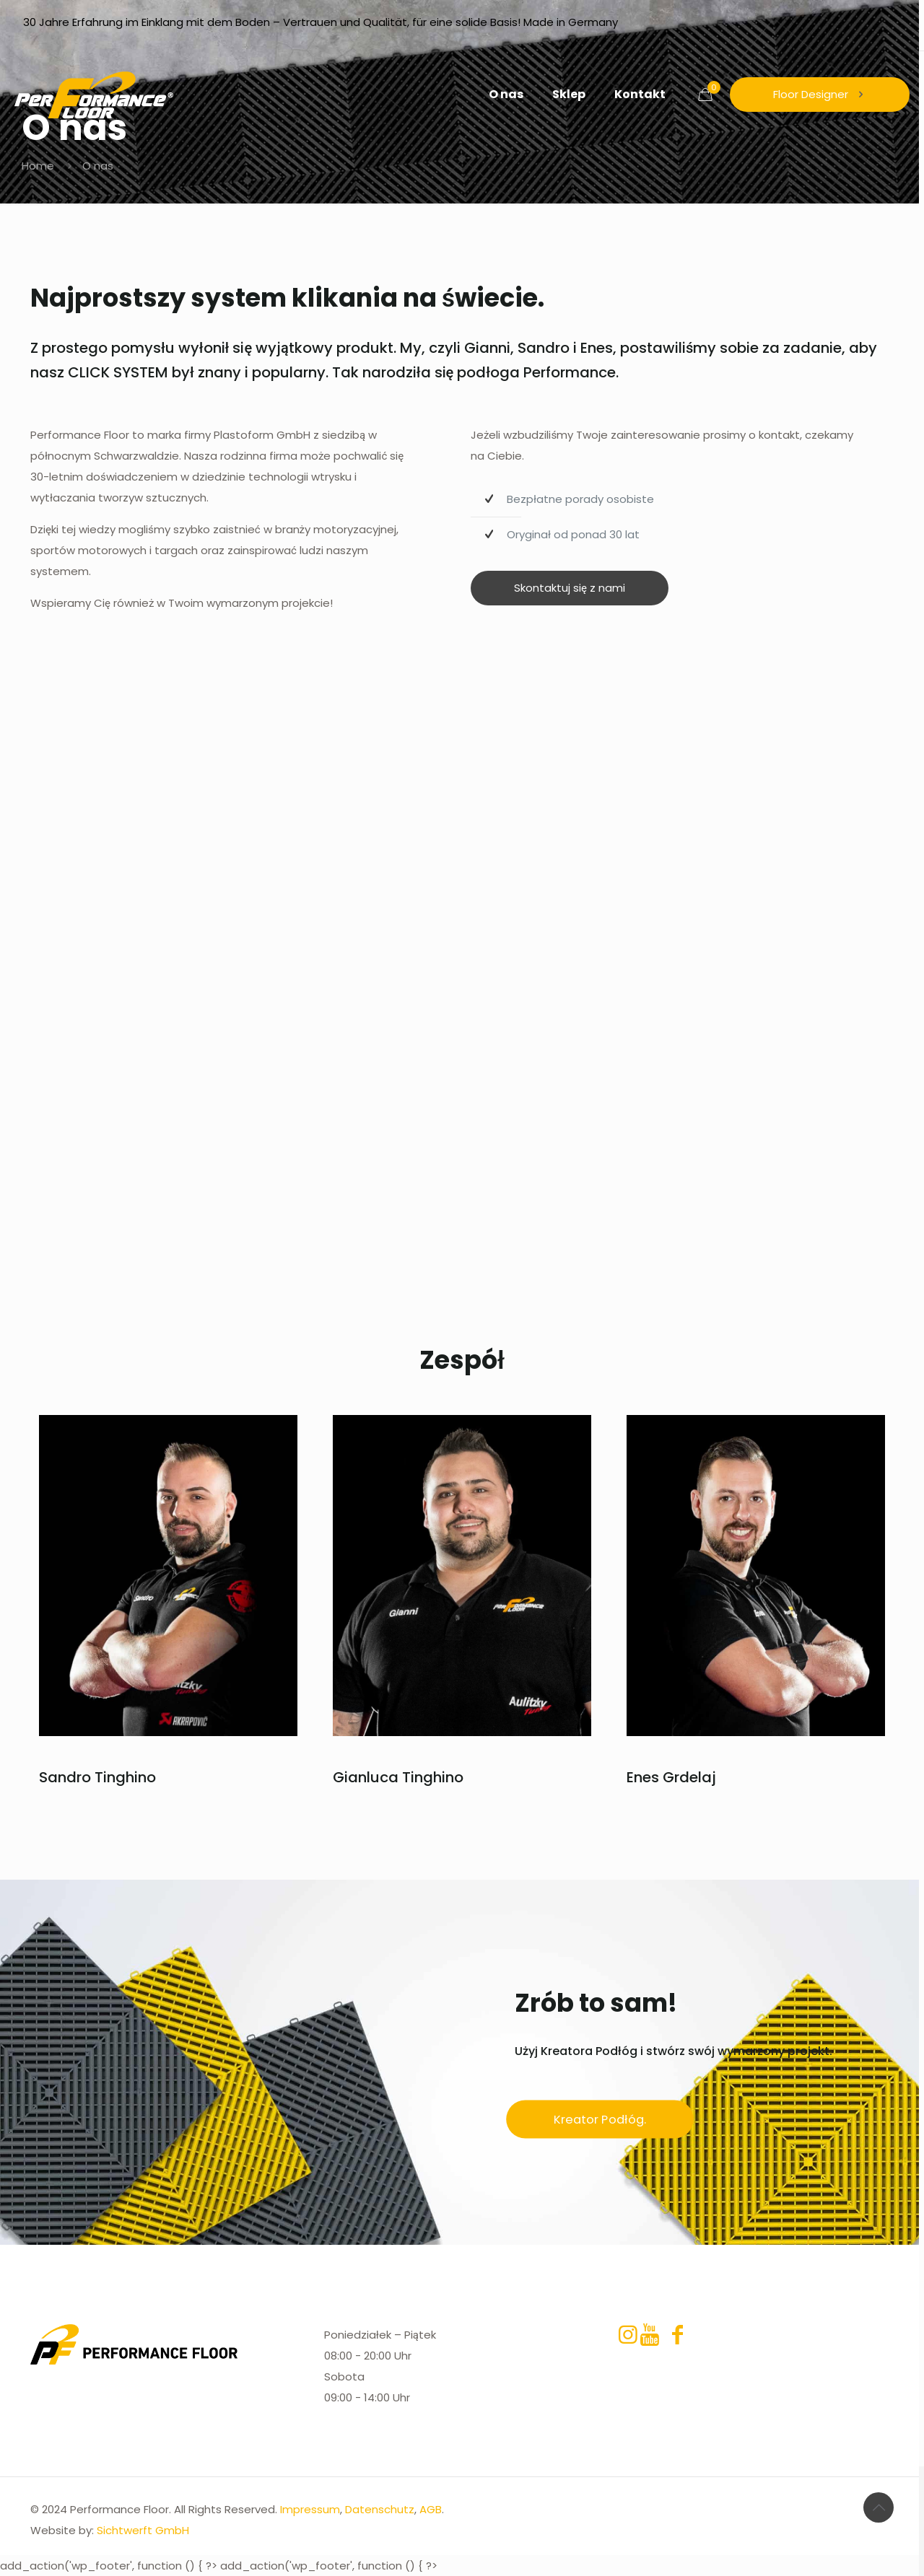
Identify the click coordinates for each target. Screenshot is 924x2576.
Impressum (310, 2509)
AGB (430, 2509)
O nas (97, 165)
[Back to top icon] (878, 2507)
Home (38, 165)
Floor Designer (819, 94)
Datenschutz (379, 2509)
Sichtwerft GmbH (143, 2530)
